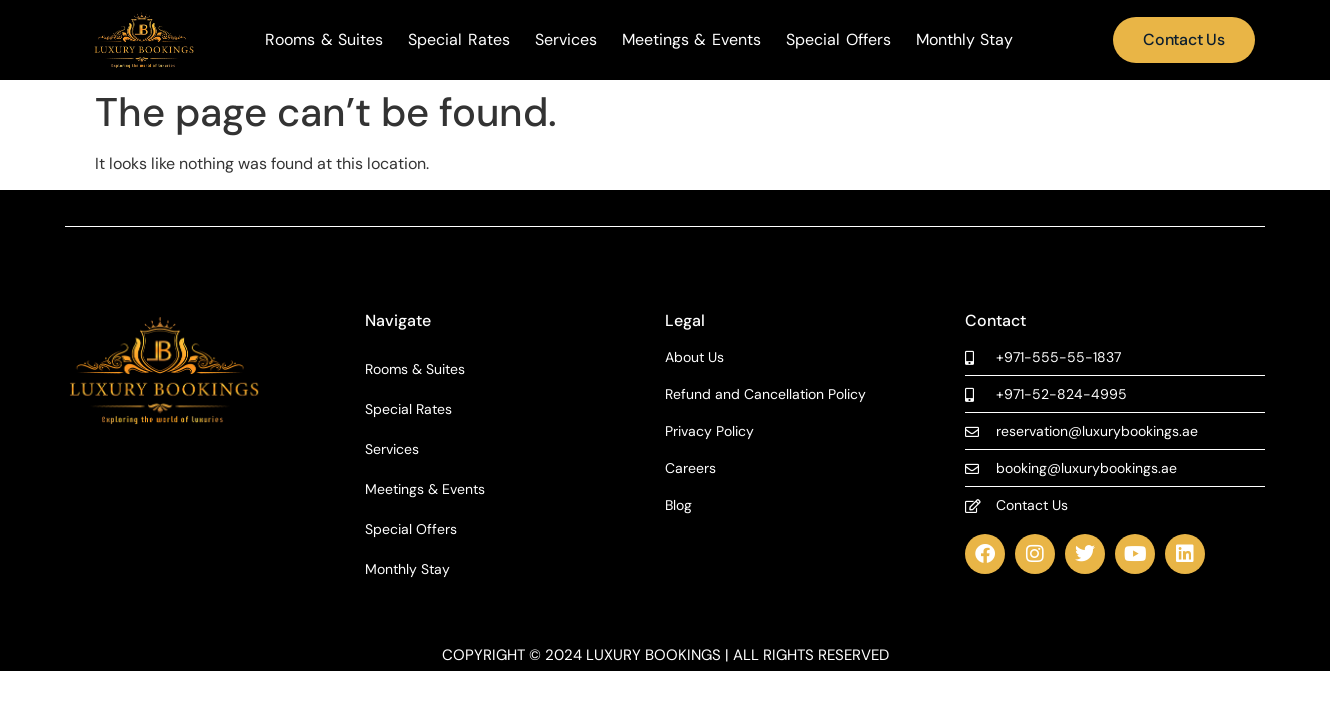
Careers (690, 468)
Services (566, 40)
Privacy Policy (709, 431)
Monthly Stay (965, 40)
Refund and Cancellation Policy (765, 394)
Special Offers (838, 40)
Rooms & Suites (324, 40)
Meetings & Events (691, 40)
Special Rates (459, 40)
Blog (678, 505)
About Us (694, 357)
